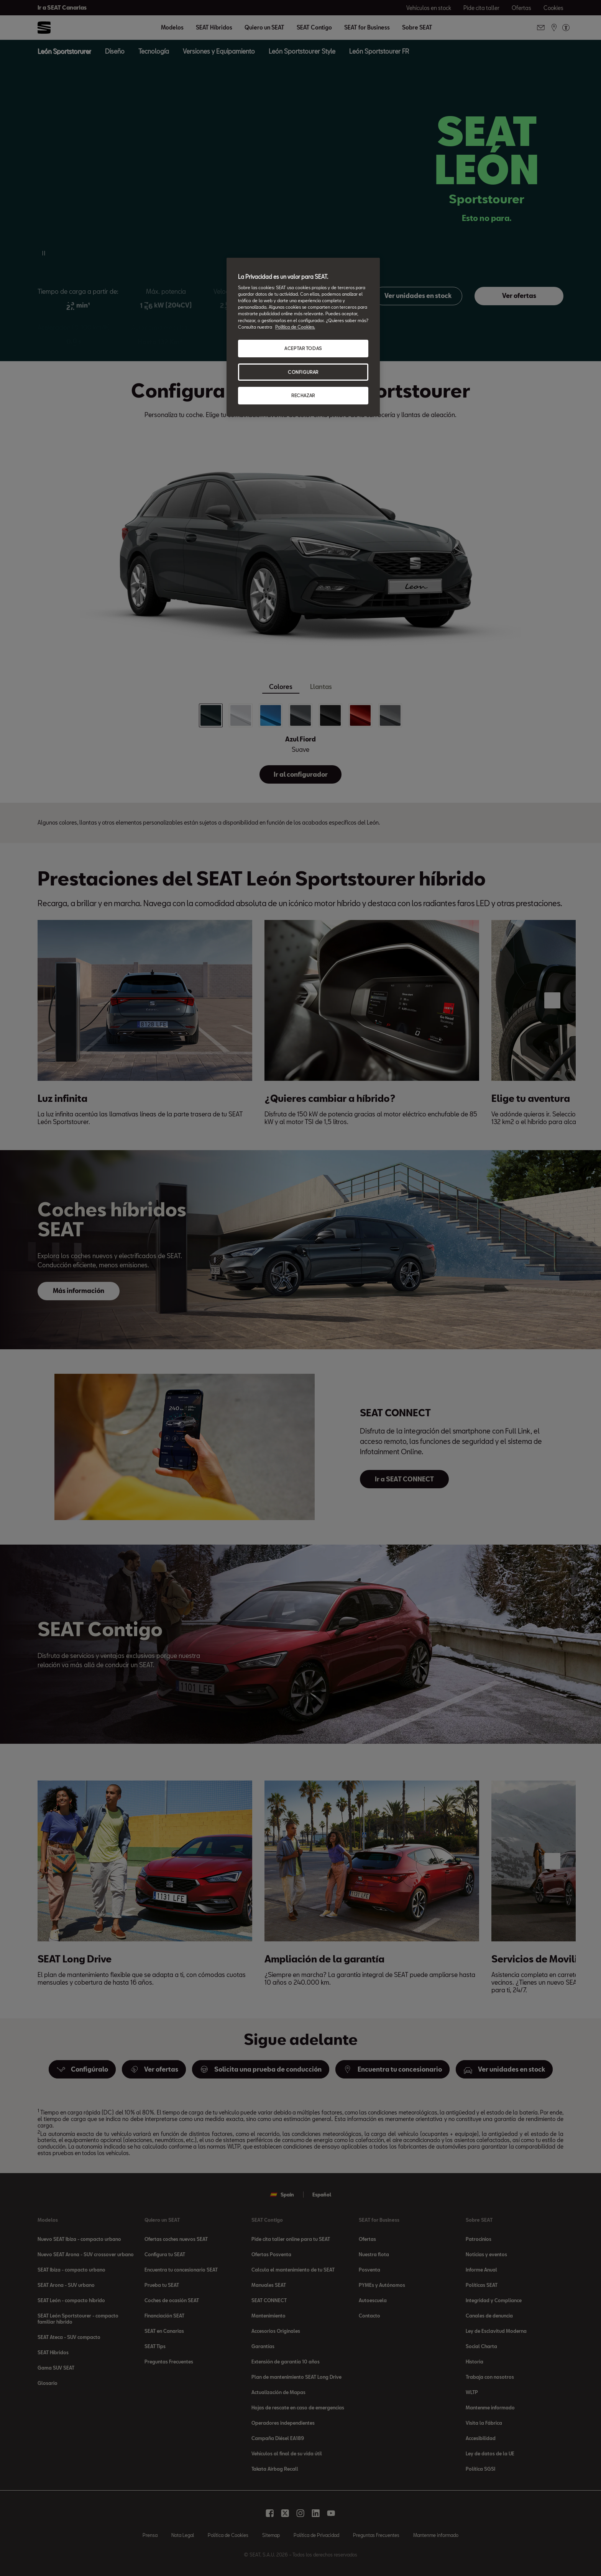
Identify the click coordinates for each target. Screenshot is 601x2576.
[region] (303, 337)
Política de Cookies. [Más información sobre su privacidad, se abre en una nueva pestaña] (295, 326)
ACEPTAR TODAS (303, 348)
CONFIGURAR (303, 372)
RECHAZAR (303, 395)
